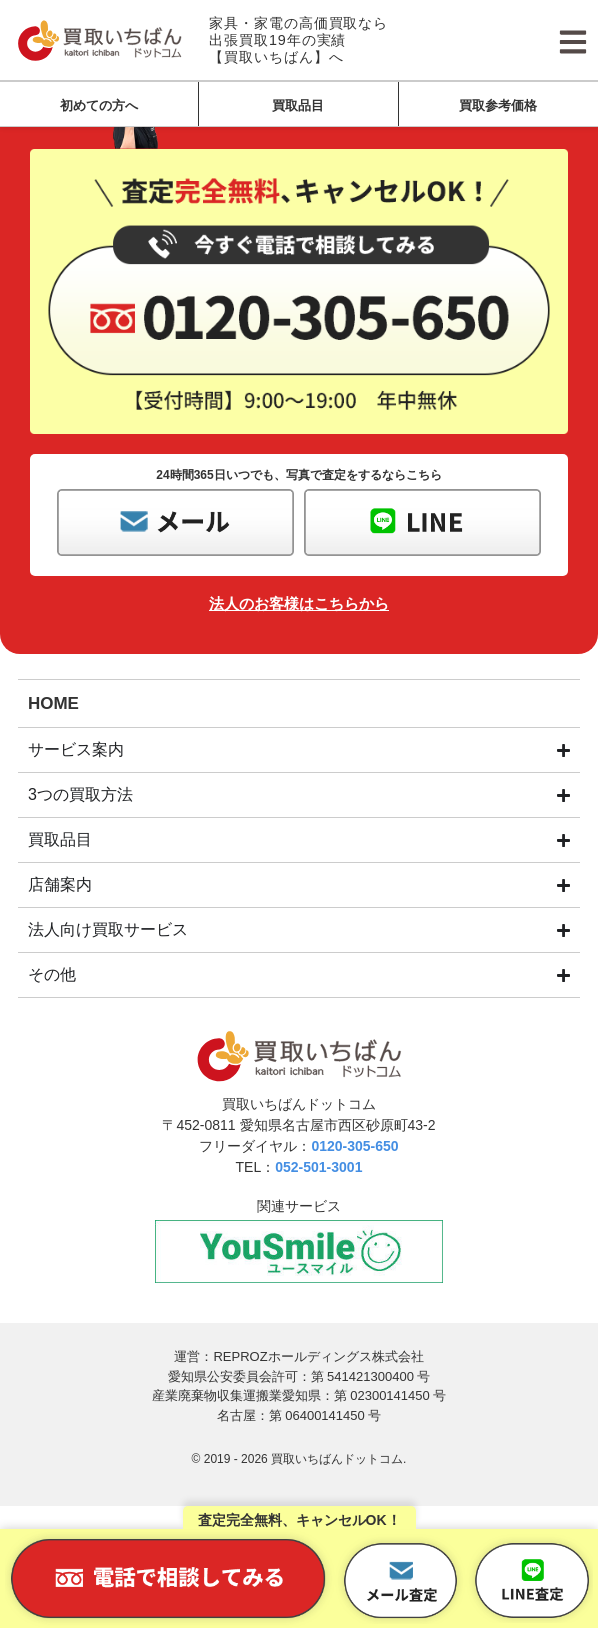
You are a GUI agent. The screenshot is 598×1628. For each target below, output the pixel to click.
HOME (53, 703)
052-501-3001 (318, 1167)
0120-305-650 (354, 1146)
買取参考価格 (498, 105)
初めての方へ (99, 105)
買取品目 (298, 105)
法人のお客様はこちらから (299, 603)
